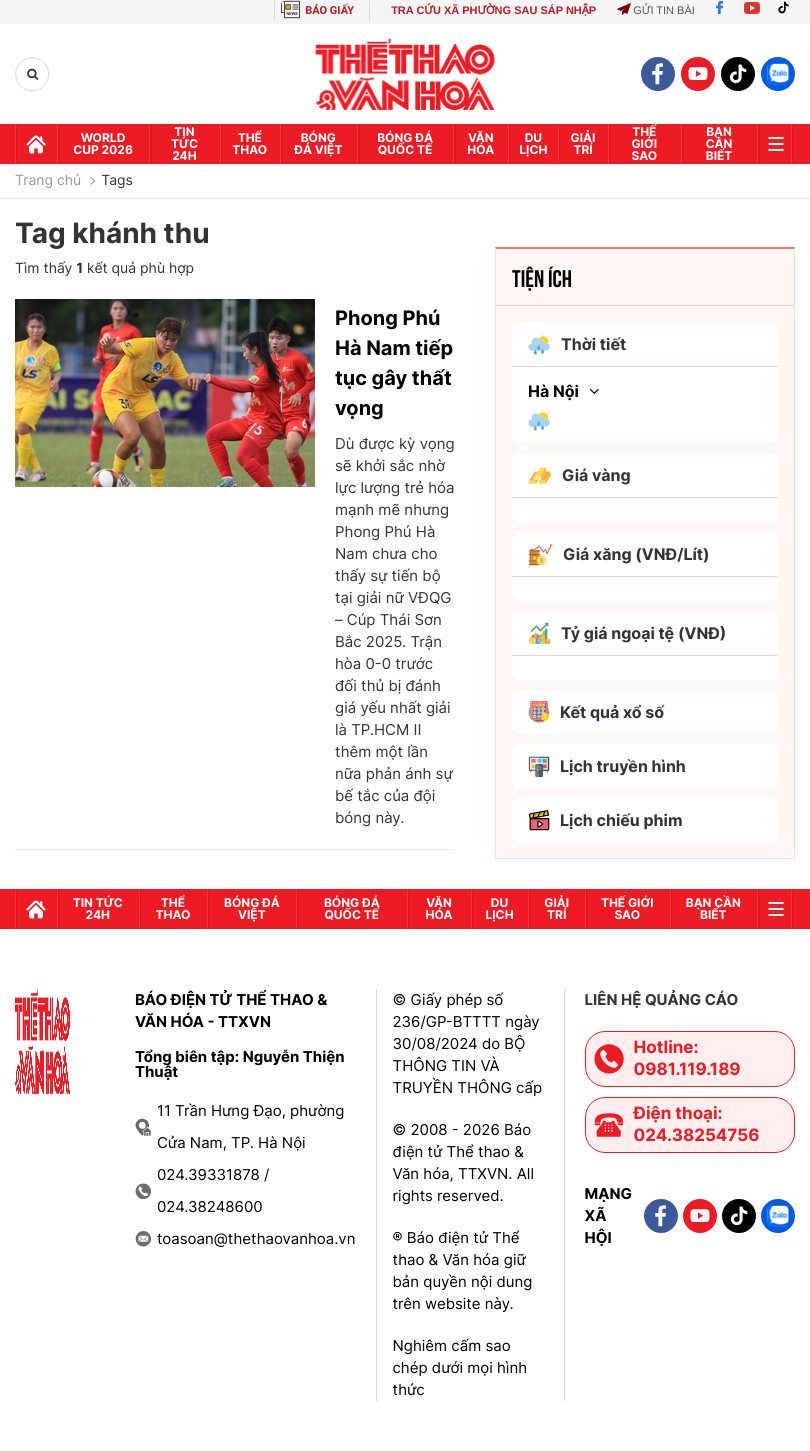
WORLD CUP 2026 (103, 143)
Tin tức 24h (184, 143)
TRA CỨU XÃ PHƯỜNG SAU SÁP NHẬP (493, 11)
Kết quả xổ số (596, 712)
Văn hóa (480, 143)
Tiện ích (542, 277)
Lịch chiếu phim (605, 820)
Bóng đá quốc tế (405, 143)
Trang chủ (48, 181)
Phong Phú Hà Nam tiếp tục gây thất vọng (394, 363)
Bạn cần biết (719, 143)
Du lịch (533, 143)
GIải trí (583, 143)
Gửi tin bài (656, 11)
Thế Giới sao (644, 143)
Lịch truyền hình (607, 766)
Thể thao (249, 143)
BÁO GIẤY (329, 10)
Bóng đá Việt (318, 143)
